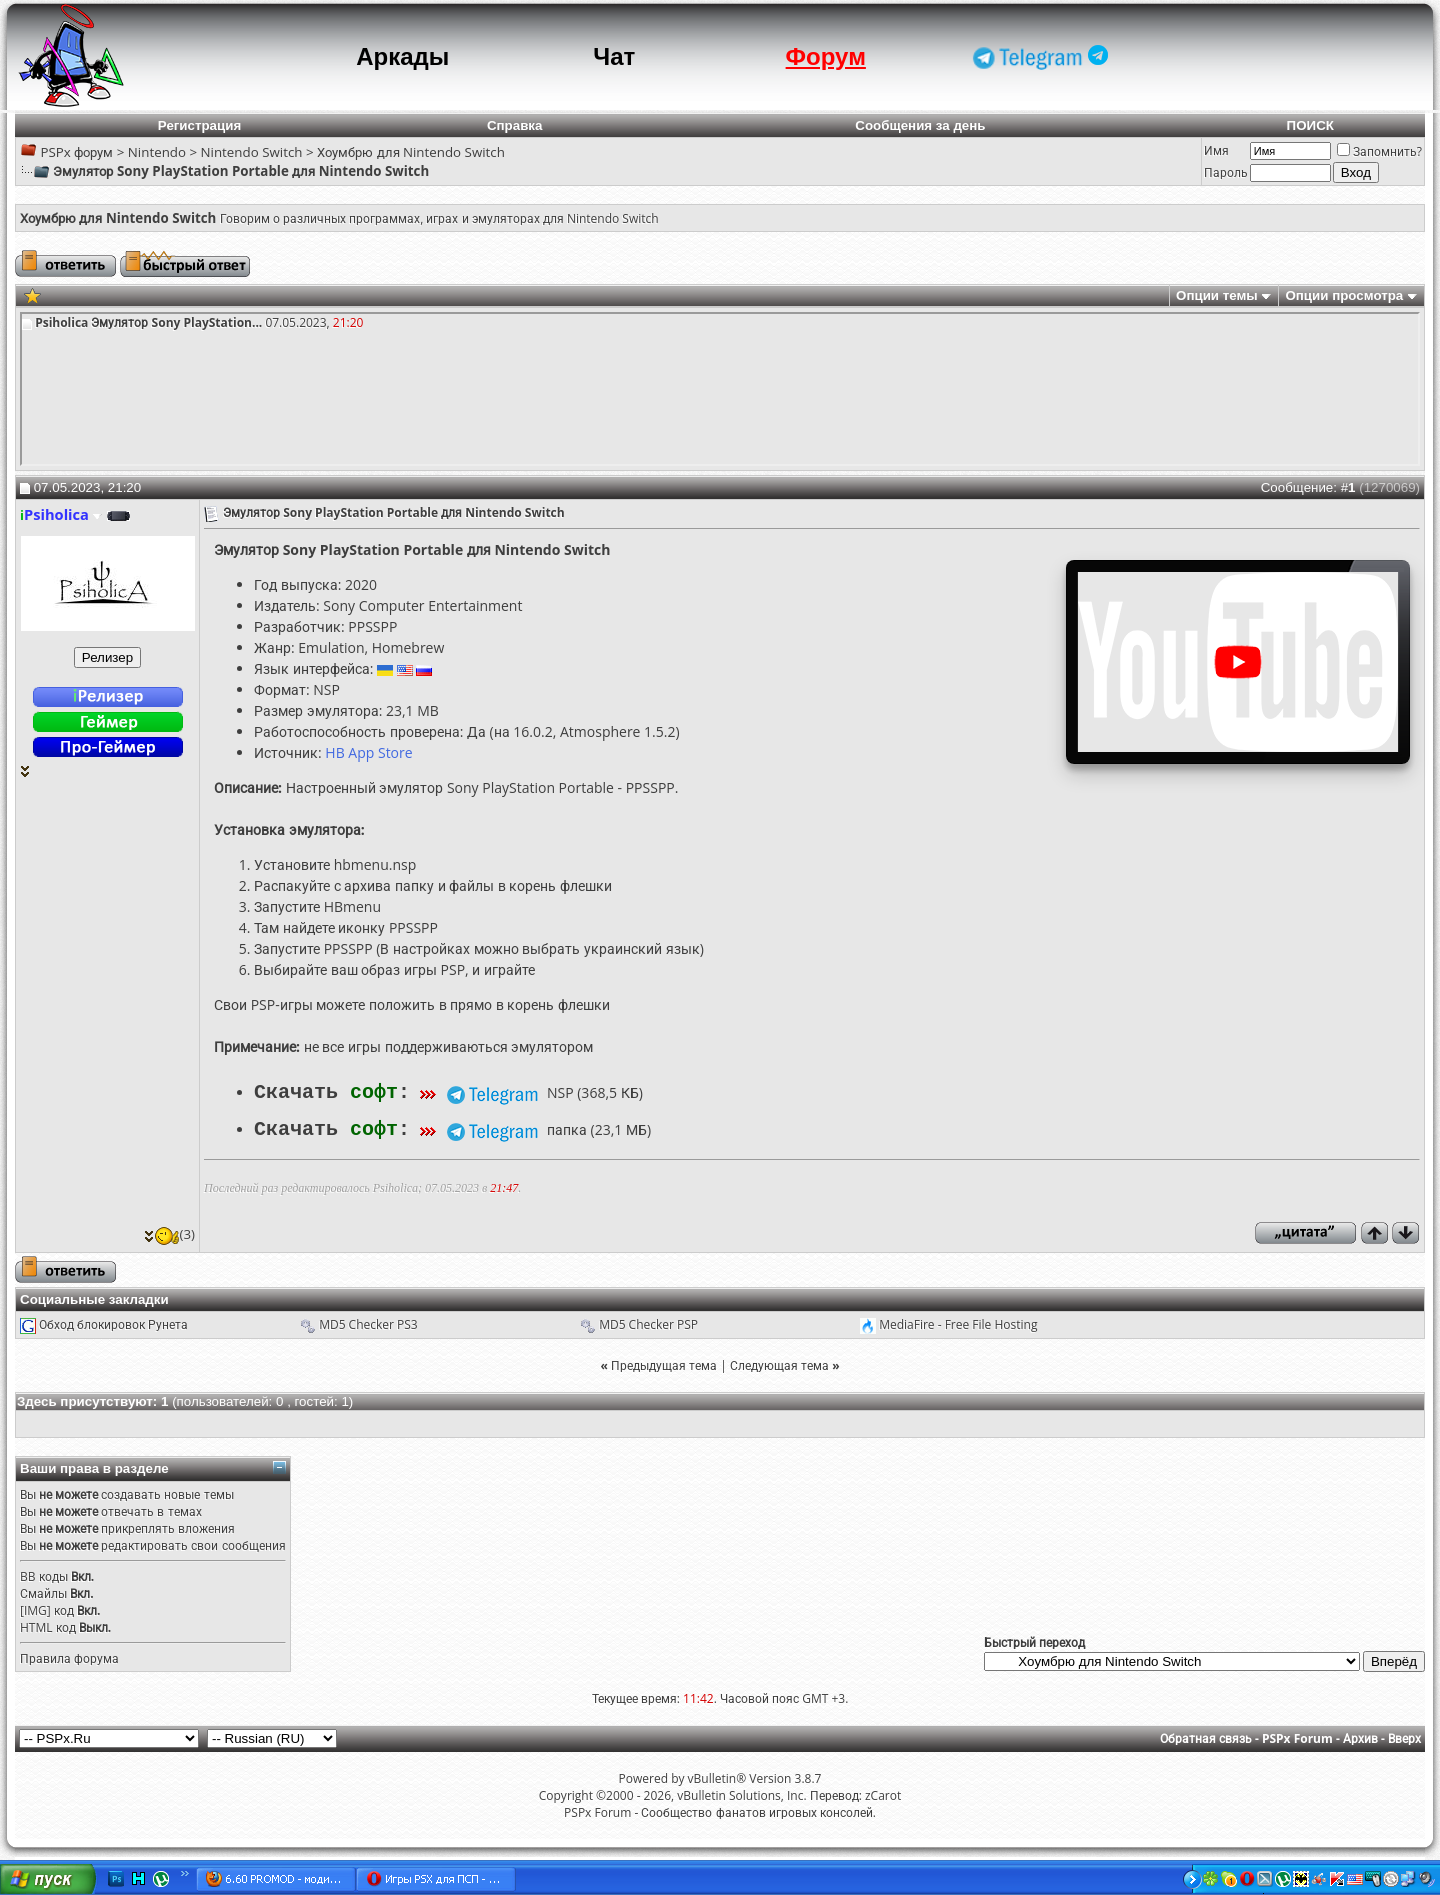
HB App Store (368, 752)
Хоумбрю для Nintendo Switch (411, 152)
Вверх (1404, 1736)
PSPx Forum (1297, 1736)
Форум (826, 56)
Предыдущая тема (664, 1363)
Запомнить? (1379, 151)
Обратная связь (1206, 1736)
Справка (515, 125)
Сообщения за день (920, 125)
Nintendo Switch (252, 152)
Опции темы (1217, 295)
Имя (1216, 150)
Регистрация (199, 125)
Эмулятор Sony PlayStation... (176, 322)
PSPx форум (76, 152)
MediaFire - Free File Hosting (958, 1322)
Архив (1360, 1736)
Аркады (402, 56)
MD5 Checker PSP (648, 1322)
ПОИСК (1310, 125)
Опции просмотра (1344, 295)
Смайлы (43, 1591)
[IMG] (35, 1608)
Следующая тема (779, 1363)
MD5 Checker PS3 (368, 1322)
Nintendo (157, 152)
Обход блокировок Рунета (113, 1322)
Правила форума (69, 1656)
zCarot (883, 1793)
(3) (169, 1232)
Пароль (1226, 172)
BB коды (44, 1574)
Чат (614, 56)
